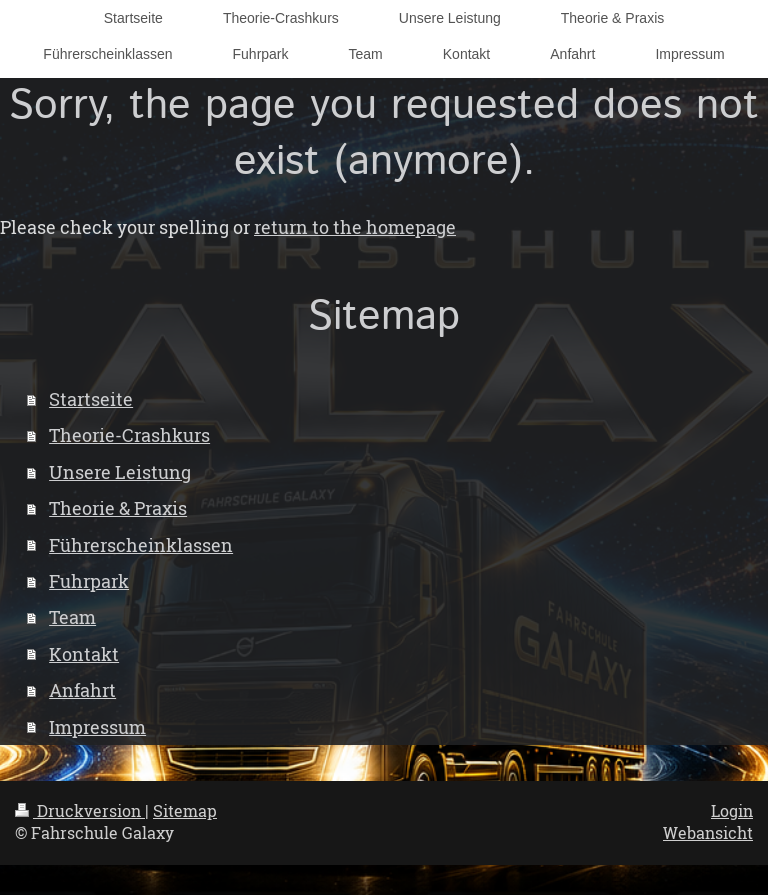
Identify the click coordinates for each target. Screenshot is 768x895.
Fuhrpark (89, 581)
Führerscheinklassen (141, 545)
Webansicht (708, 833)
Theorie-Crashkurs (129, 435)
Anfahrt (82, 690)
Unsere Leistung (120, 472)
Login (732, 811)
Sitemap (185, 811)
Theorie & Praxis (118, 508)
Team (72, 617)
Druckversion (80, 811)
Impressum (97, 727)
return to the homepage (355, 227)
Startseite (91, 399)
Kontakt (84, 654)
